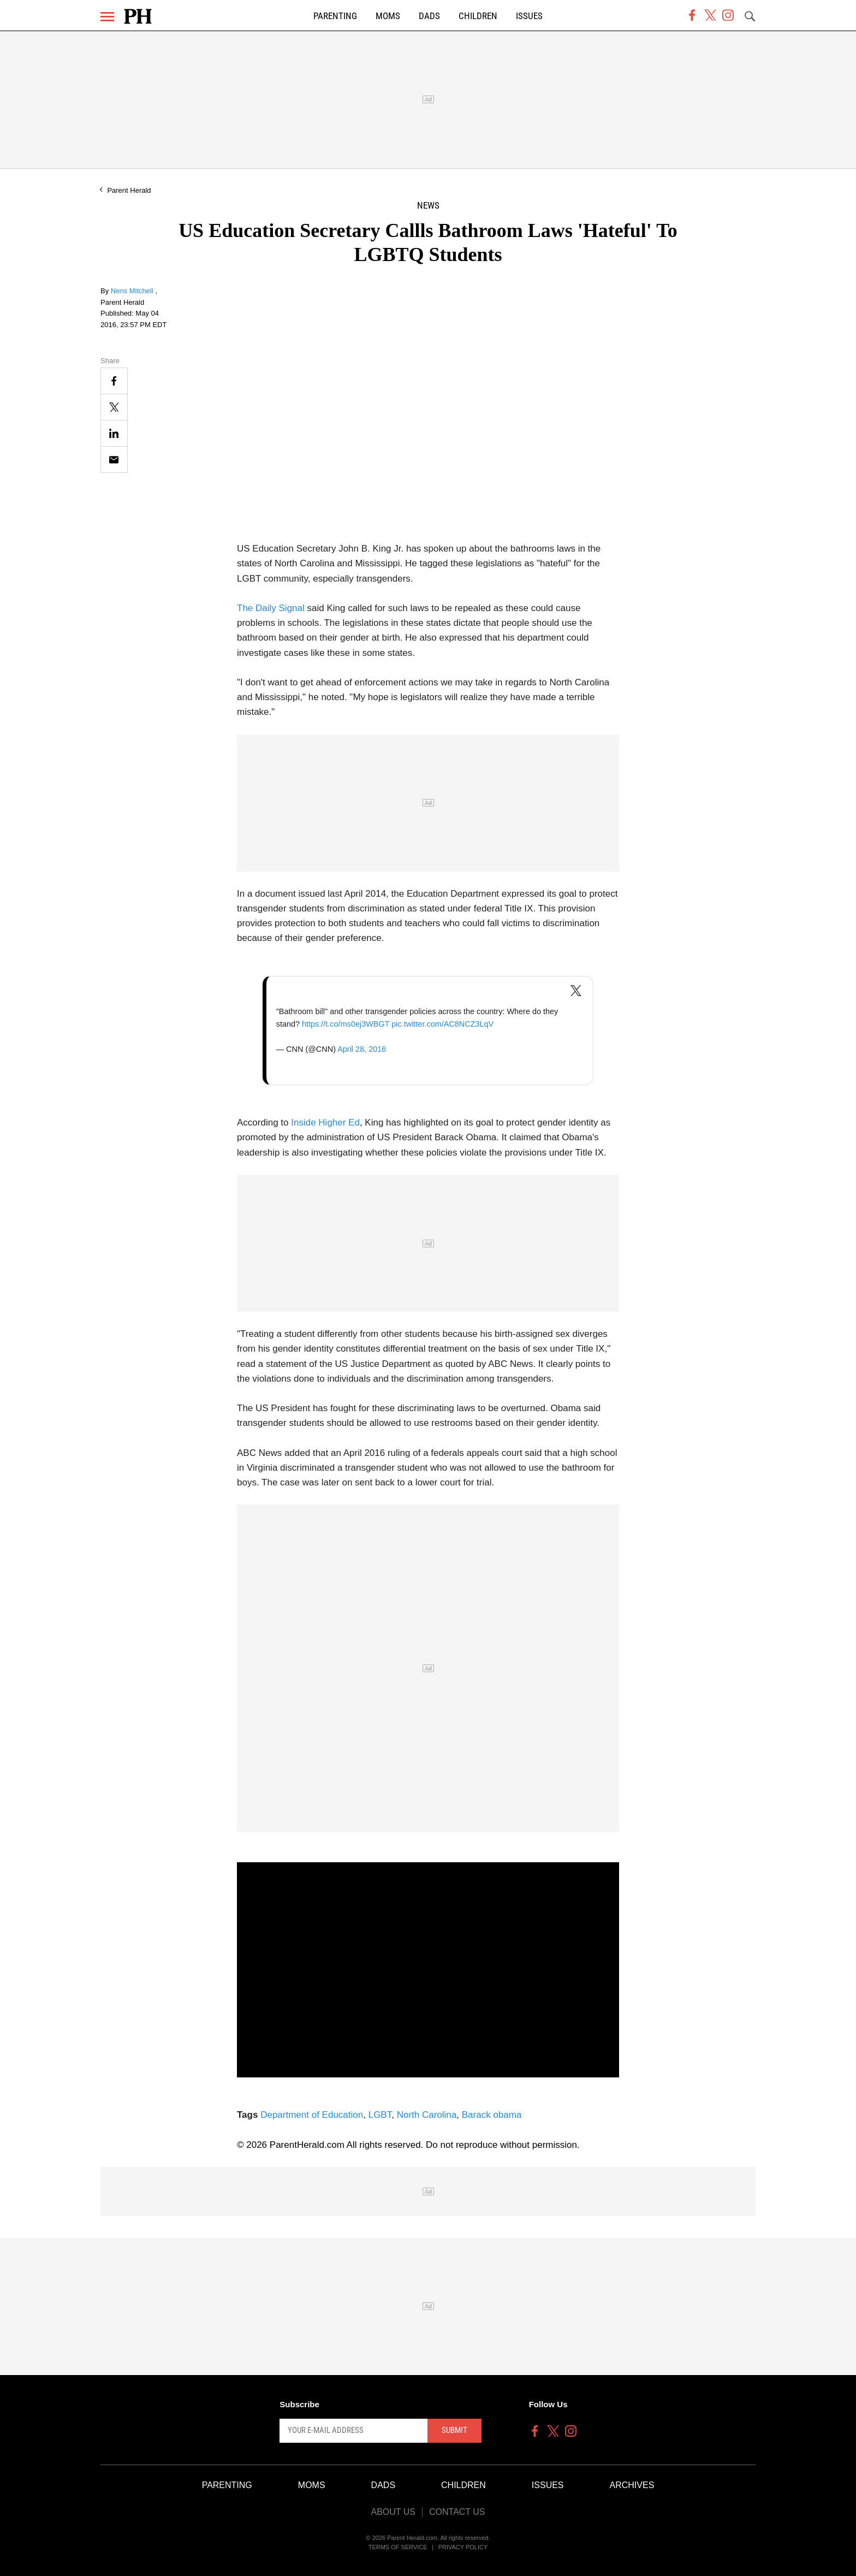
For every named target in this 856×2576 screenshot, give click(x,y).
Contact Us (457, 2511)
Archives (632, 2485)
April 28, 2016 (361, 1049)
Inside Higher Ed (325, 1122)
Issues (529, 16)
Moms (388, 16)
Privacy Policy (463, 2547)
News (428, 205)
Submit (454, 2430)
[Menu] (107, 16)
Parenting (335, 16)
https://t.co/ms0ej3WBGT (345, 1024)
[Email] (114, 459)
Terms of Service (397, 2547)
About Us (393, 2511)
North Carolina (427, 2115)
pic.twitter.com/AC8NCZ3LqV (442, 1024)
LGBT (380, 2115)
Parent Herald (129, 190)
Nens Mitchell (133, 291)
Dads (429, 16)
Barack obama (492, 2115)
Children (478, 16)
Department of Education (311, 2115)
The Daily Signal (271, 608)
